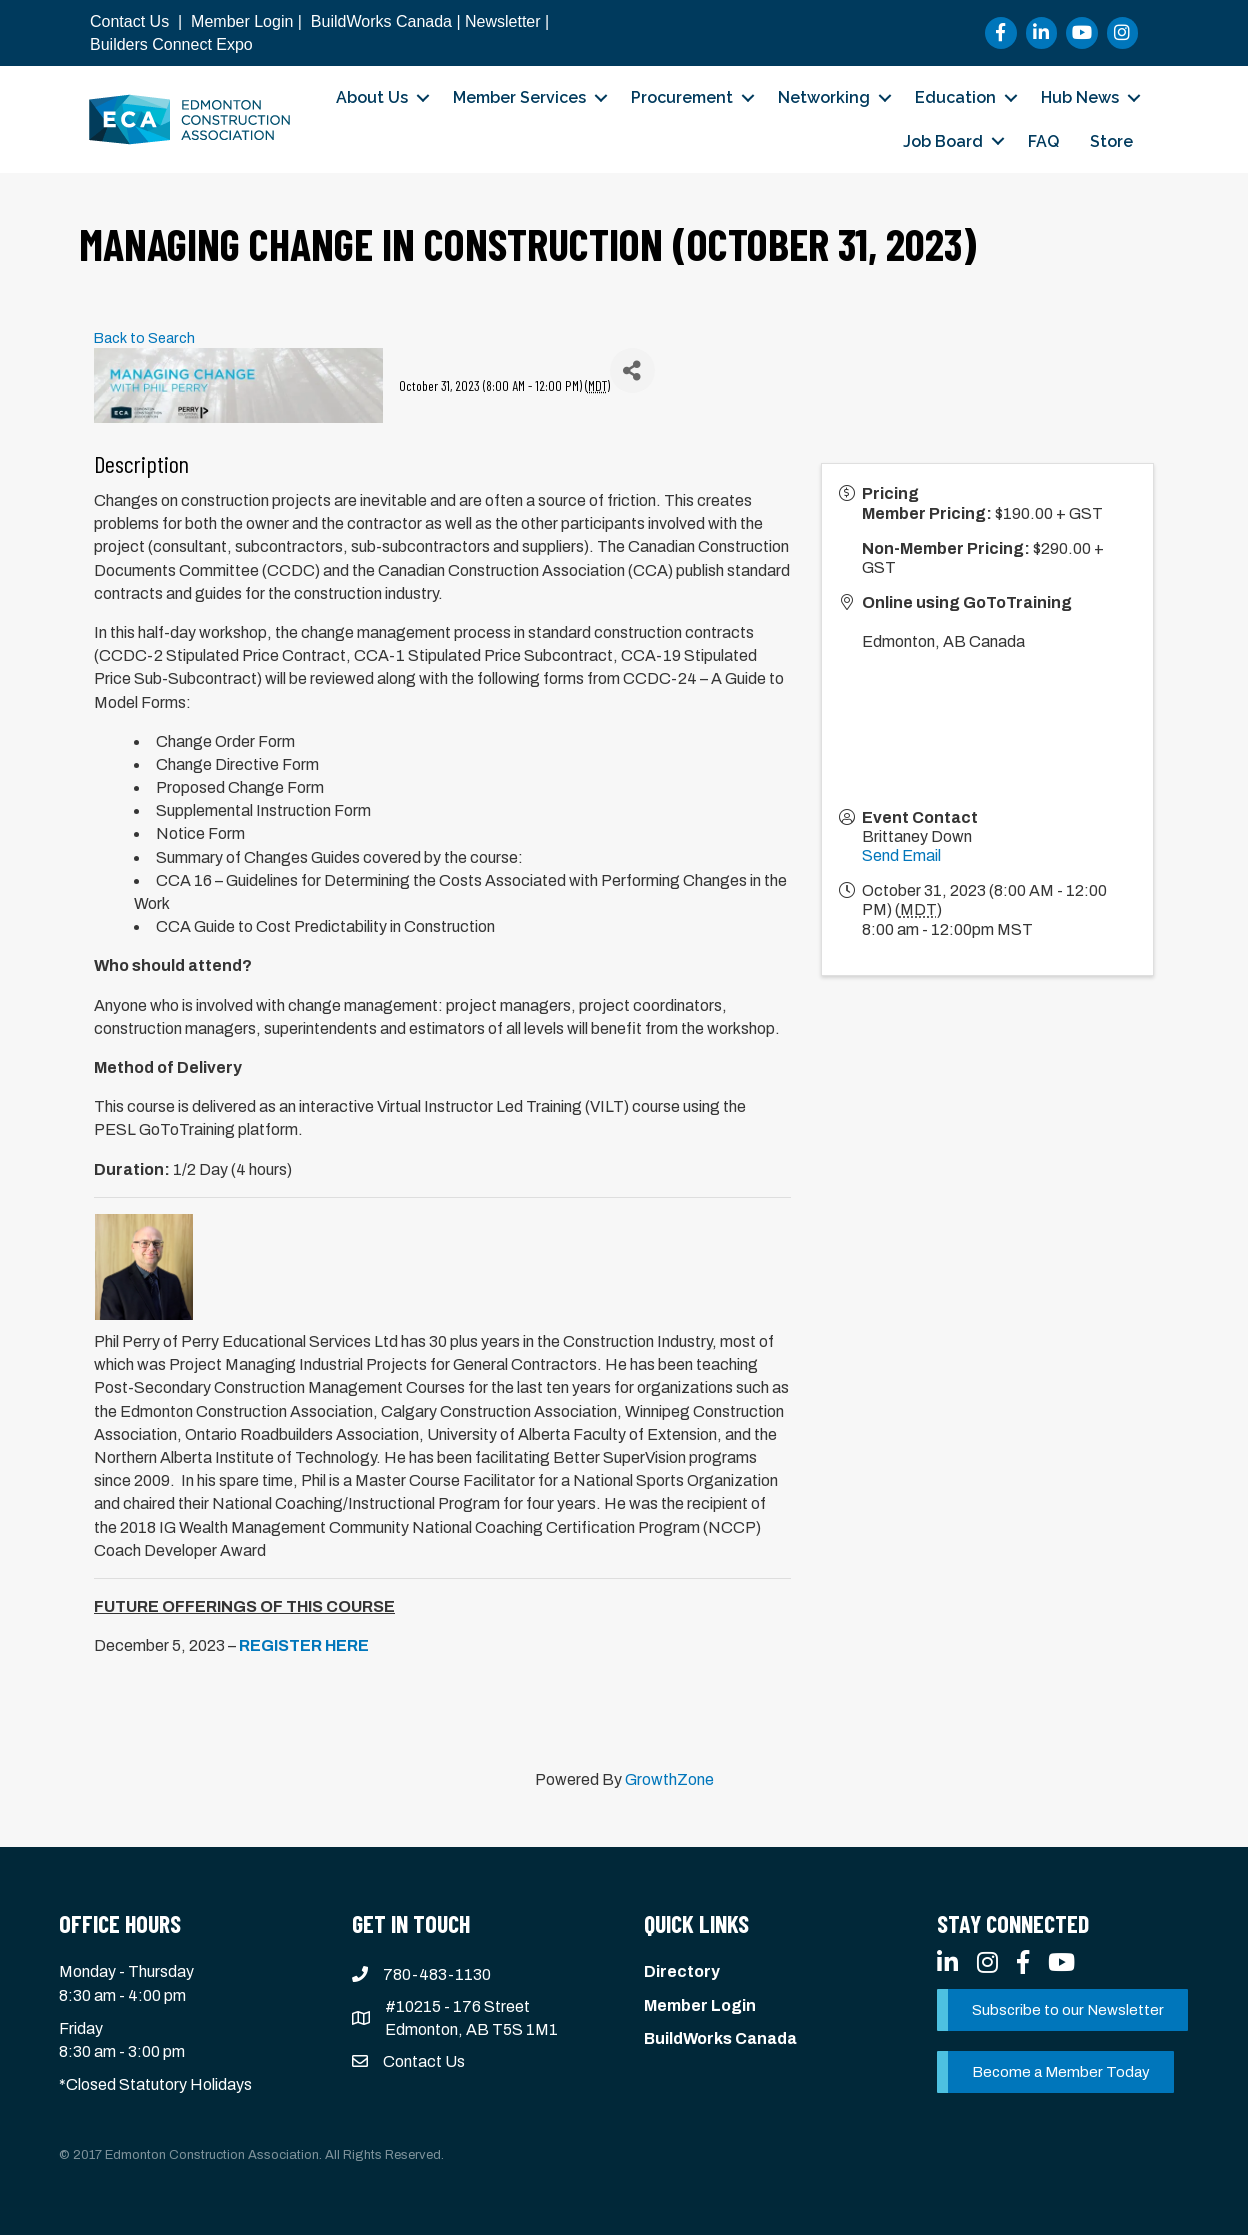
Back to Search (144, 338)
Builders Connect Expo (171, 44)
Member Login (242, 21)
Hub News (1080, 97)
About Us (372, 97)
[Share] (632, 370)
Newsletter (503, 21)
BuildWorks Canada (381, 21)
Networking (824, 97)
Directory (682, 1971)
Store (1111, 141)
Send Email (901, 855)
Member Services (519, 97)
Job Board (943, 141)
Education (955, 97)
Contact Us (129, 21)
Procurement (682, 97)
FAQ (1043, 141)
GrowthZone (669, 1779)
